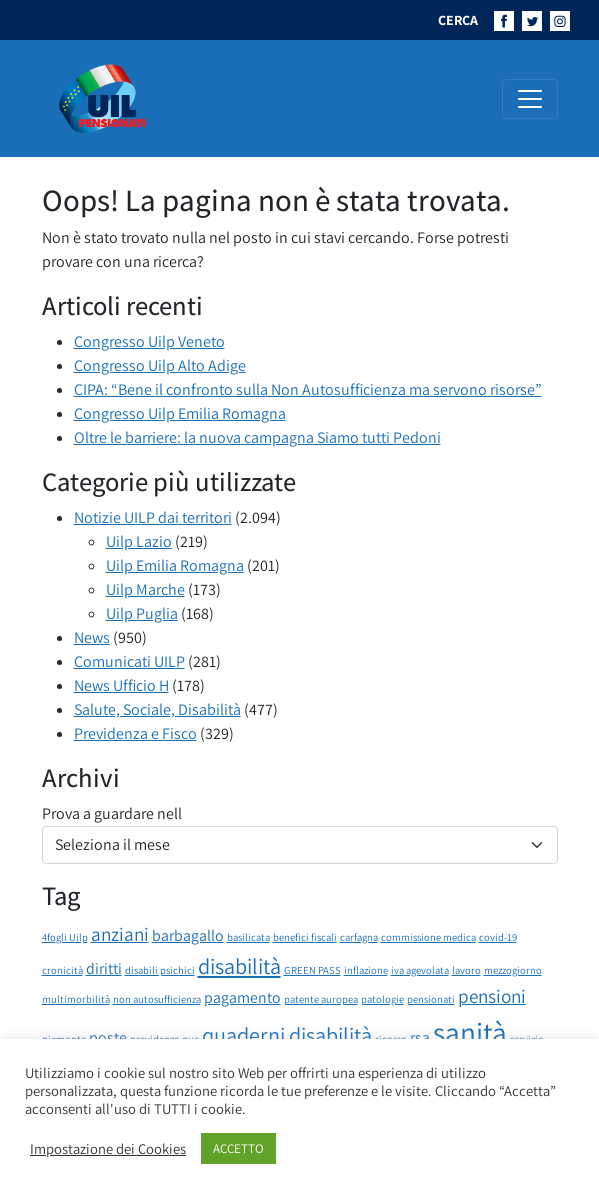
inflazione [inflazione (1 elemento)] (366, 970)
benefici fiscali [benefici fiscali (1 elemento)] (305, 937)
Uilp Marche (145, 589)
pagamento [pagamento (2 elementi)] (242, 997)
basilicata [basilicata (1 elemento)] (248, 937)
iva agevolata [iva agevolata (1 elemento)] (420, 970)
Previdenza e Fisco (135, 733)
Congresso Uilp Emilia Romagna (180, 413)
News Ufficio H (121, 685)
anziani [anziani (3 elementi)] (120, 934)
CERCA (458, 20)
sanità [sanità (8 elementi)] (470, 1032)
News (92, 637)
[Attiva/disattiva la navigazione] (530, 99)
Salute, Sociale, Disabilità (157, 709)
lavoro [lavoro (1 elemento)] (466, 970)
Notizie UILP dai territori (153, 517)
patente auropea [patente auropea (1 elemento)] (321, 999)
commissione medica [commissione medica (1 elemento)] (428, 937)
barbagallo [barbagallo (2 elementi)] (188, 935)
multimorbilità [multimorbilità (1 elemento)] (76, 999)
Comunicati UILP (129, 661)
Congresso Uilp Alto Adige (160, 365)
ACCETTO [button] (238, 1148)
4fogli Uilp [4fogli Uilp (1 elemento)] (65, 937)
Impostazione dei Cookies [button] (108, 1149)
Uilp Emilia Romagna (175, 565)
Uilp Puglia (142, 613)
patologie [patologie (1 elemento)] (382, 999)
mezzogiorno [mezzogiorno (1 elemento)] (513, 970)
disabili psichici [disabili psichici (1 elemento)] (160, 970)
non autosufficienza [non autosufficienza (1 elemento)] (157, 999)
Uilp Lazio (139, 541)
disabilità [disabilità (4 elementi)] (239, 965)
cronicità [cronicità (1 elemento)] (62, 970)
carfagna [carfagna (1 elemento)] (359, 937)
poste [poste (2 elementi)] (108, 1037)
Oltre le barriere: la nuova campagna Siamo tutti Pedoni (257, 437)
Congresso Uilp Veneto (149, 341)
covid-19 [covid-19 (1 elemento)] (498, 937)
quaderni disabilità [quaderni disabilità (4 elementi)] (287, 1034)
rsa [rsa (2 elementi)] (420, 1037)
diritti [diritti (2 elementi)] (104, 968)
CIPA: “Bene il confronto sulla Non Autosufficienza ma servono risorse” (308, 389)
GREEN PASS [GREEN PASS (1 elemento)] (312, 970)
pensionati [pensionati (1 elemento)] (431, 999)
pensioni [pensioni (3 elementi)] (492, 996)
